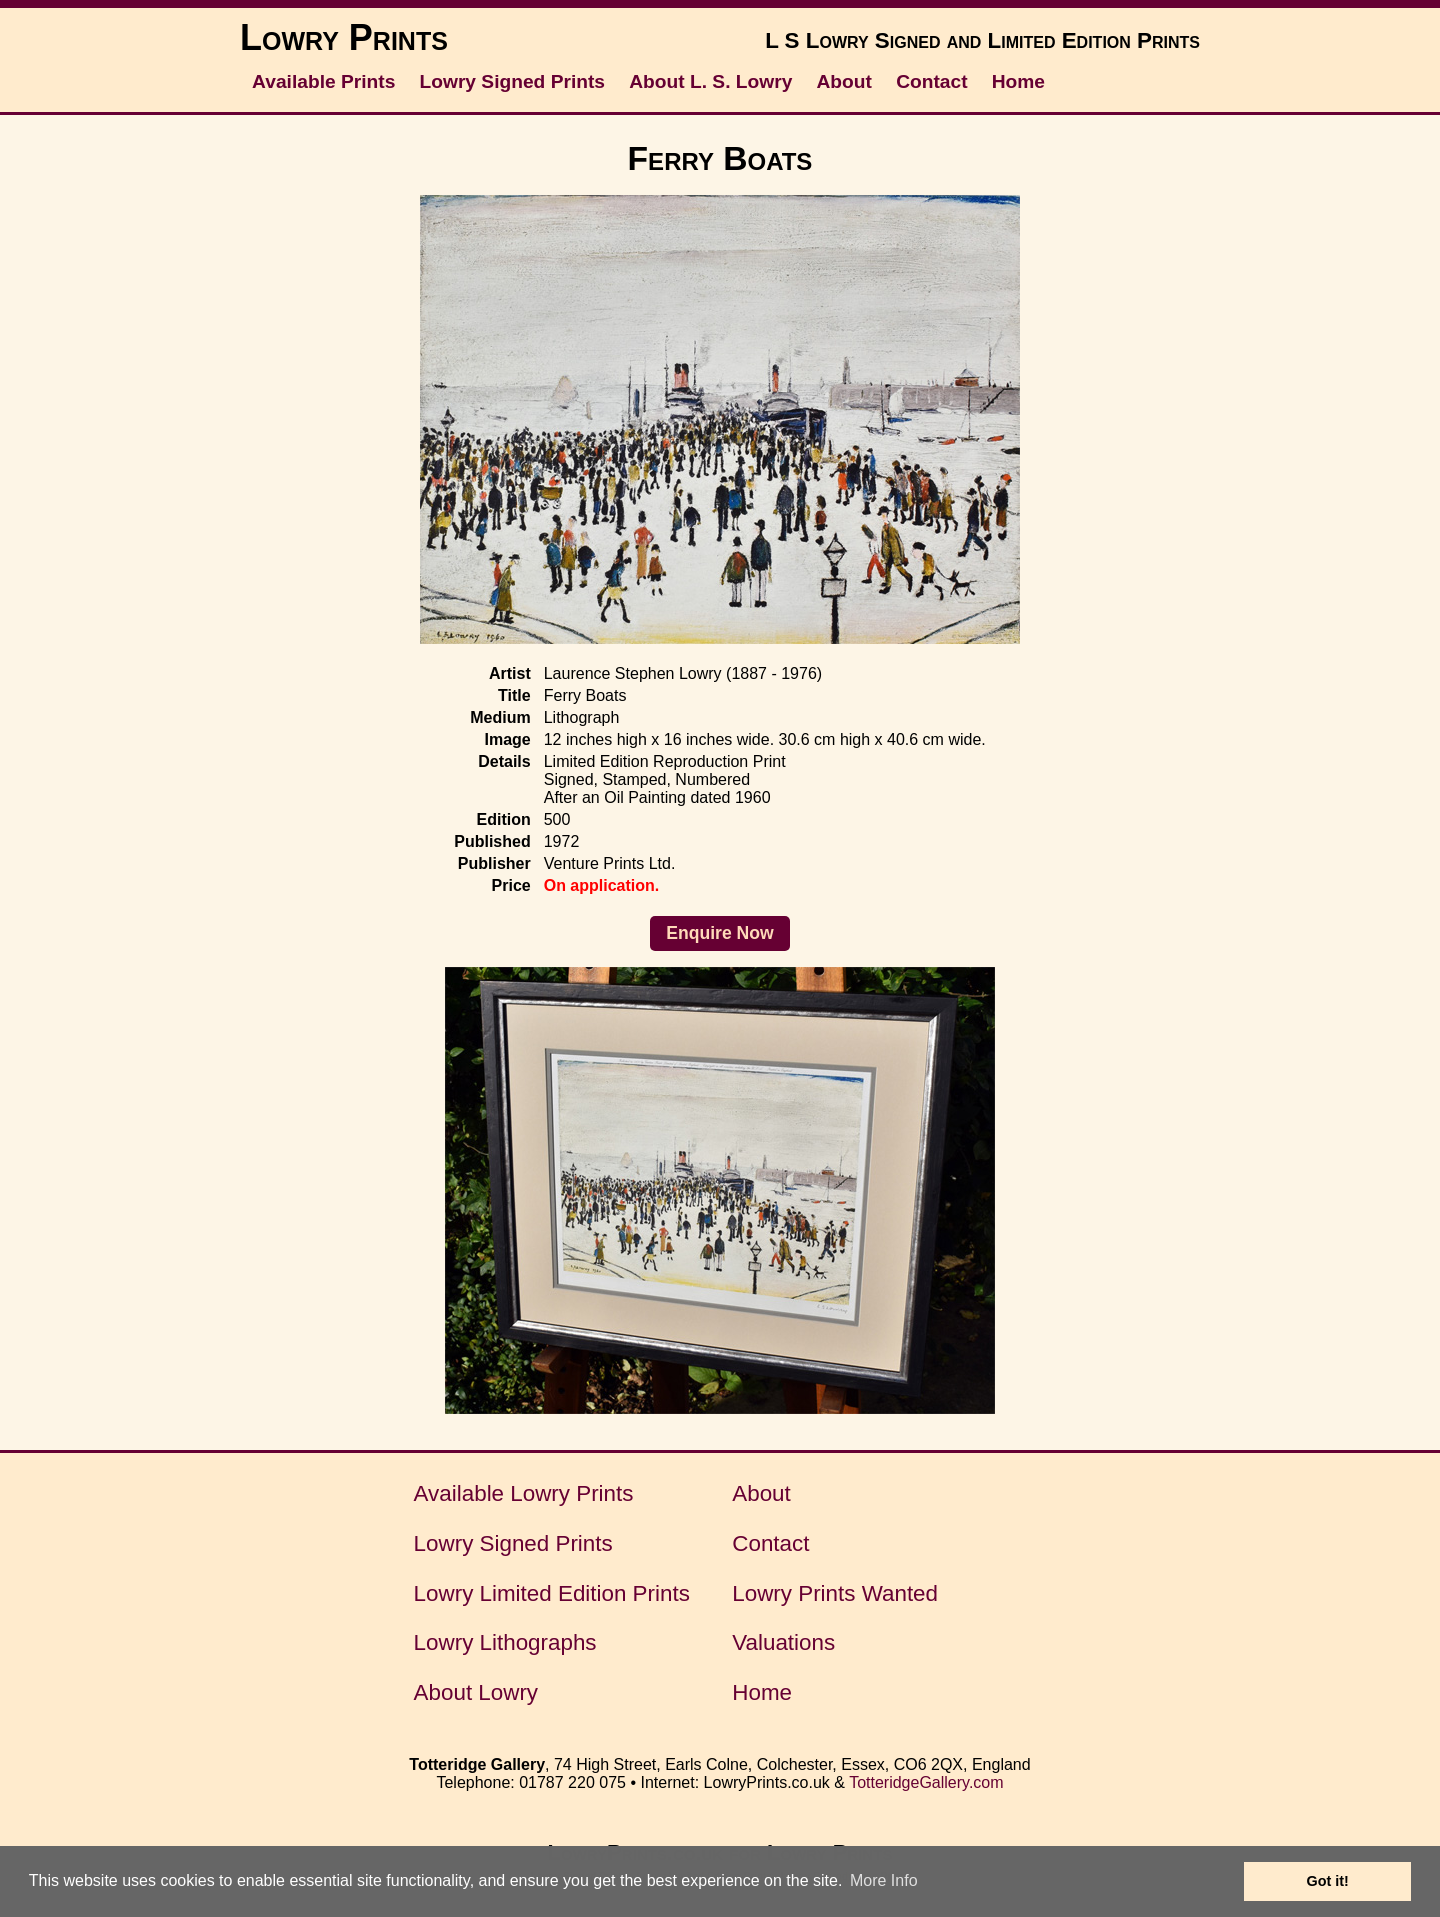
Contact (931, 81)
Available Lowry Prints (524, 1493)
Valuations (783, 1642)
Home (1018, 81)
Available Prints (323, 81)
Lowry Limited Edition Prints (552, 1593)
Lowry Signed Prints (513, 81)
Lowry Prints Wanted (835, 1593)
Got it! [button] (1328, 1881)
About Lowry (476, 1692)
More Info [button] (884, 1880)
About (844, 81)
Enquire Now (720, 933)
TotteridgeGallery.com (926, 1782)
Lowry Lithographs (505, 1642)
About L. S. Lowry (710, 81)
